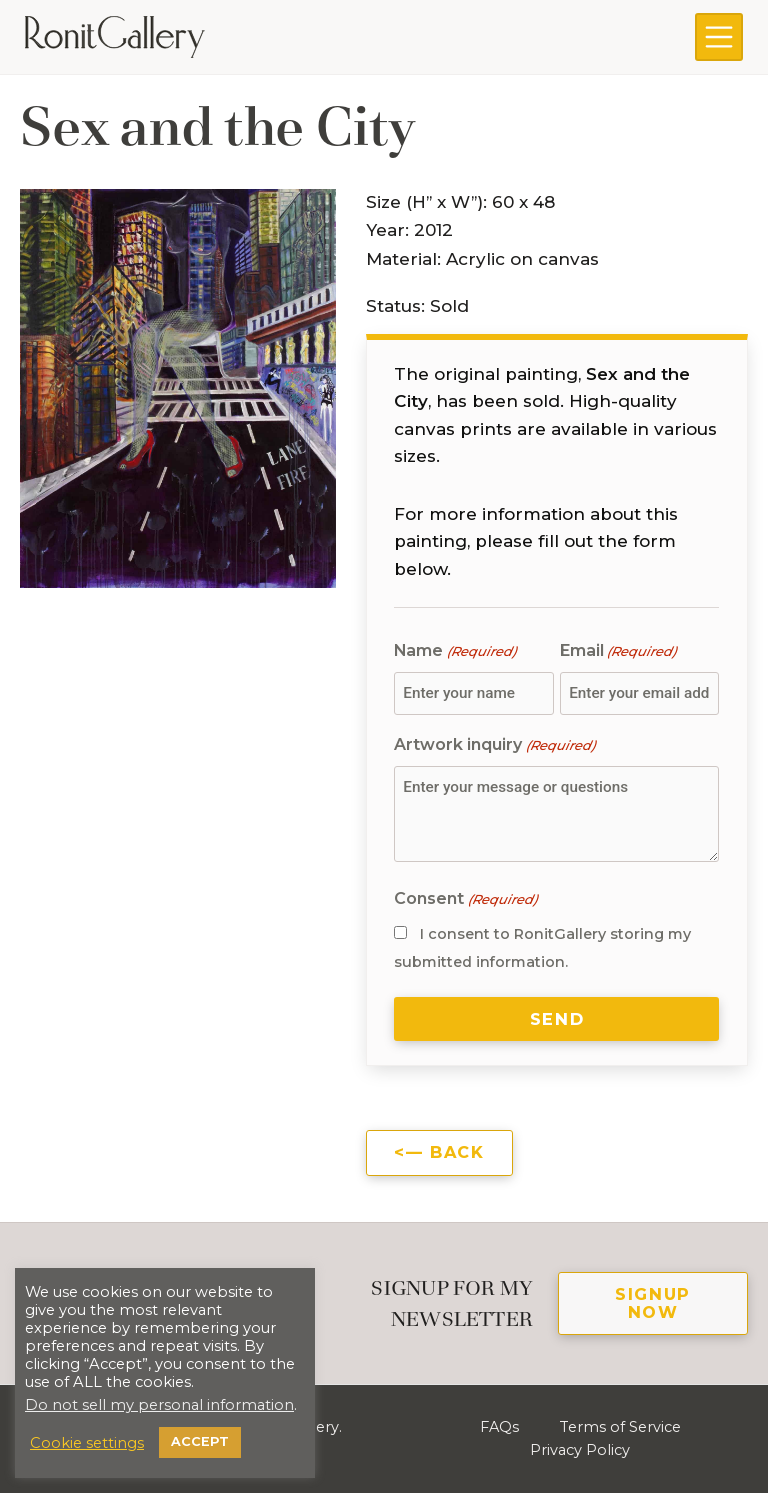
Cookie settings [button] (87, 1443)
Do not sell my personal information (159, 1405)
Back (457, 1152)
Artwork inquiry (494, 745)
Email (618, 651)
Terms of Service (620, 1427)
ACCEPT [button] (200, 1441)
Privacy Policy (580, 1450)
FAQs (499, 1427)
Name (454, 651)
